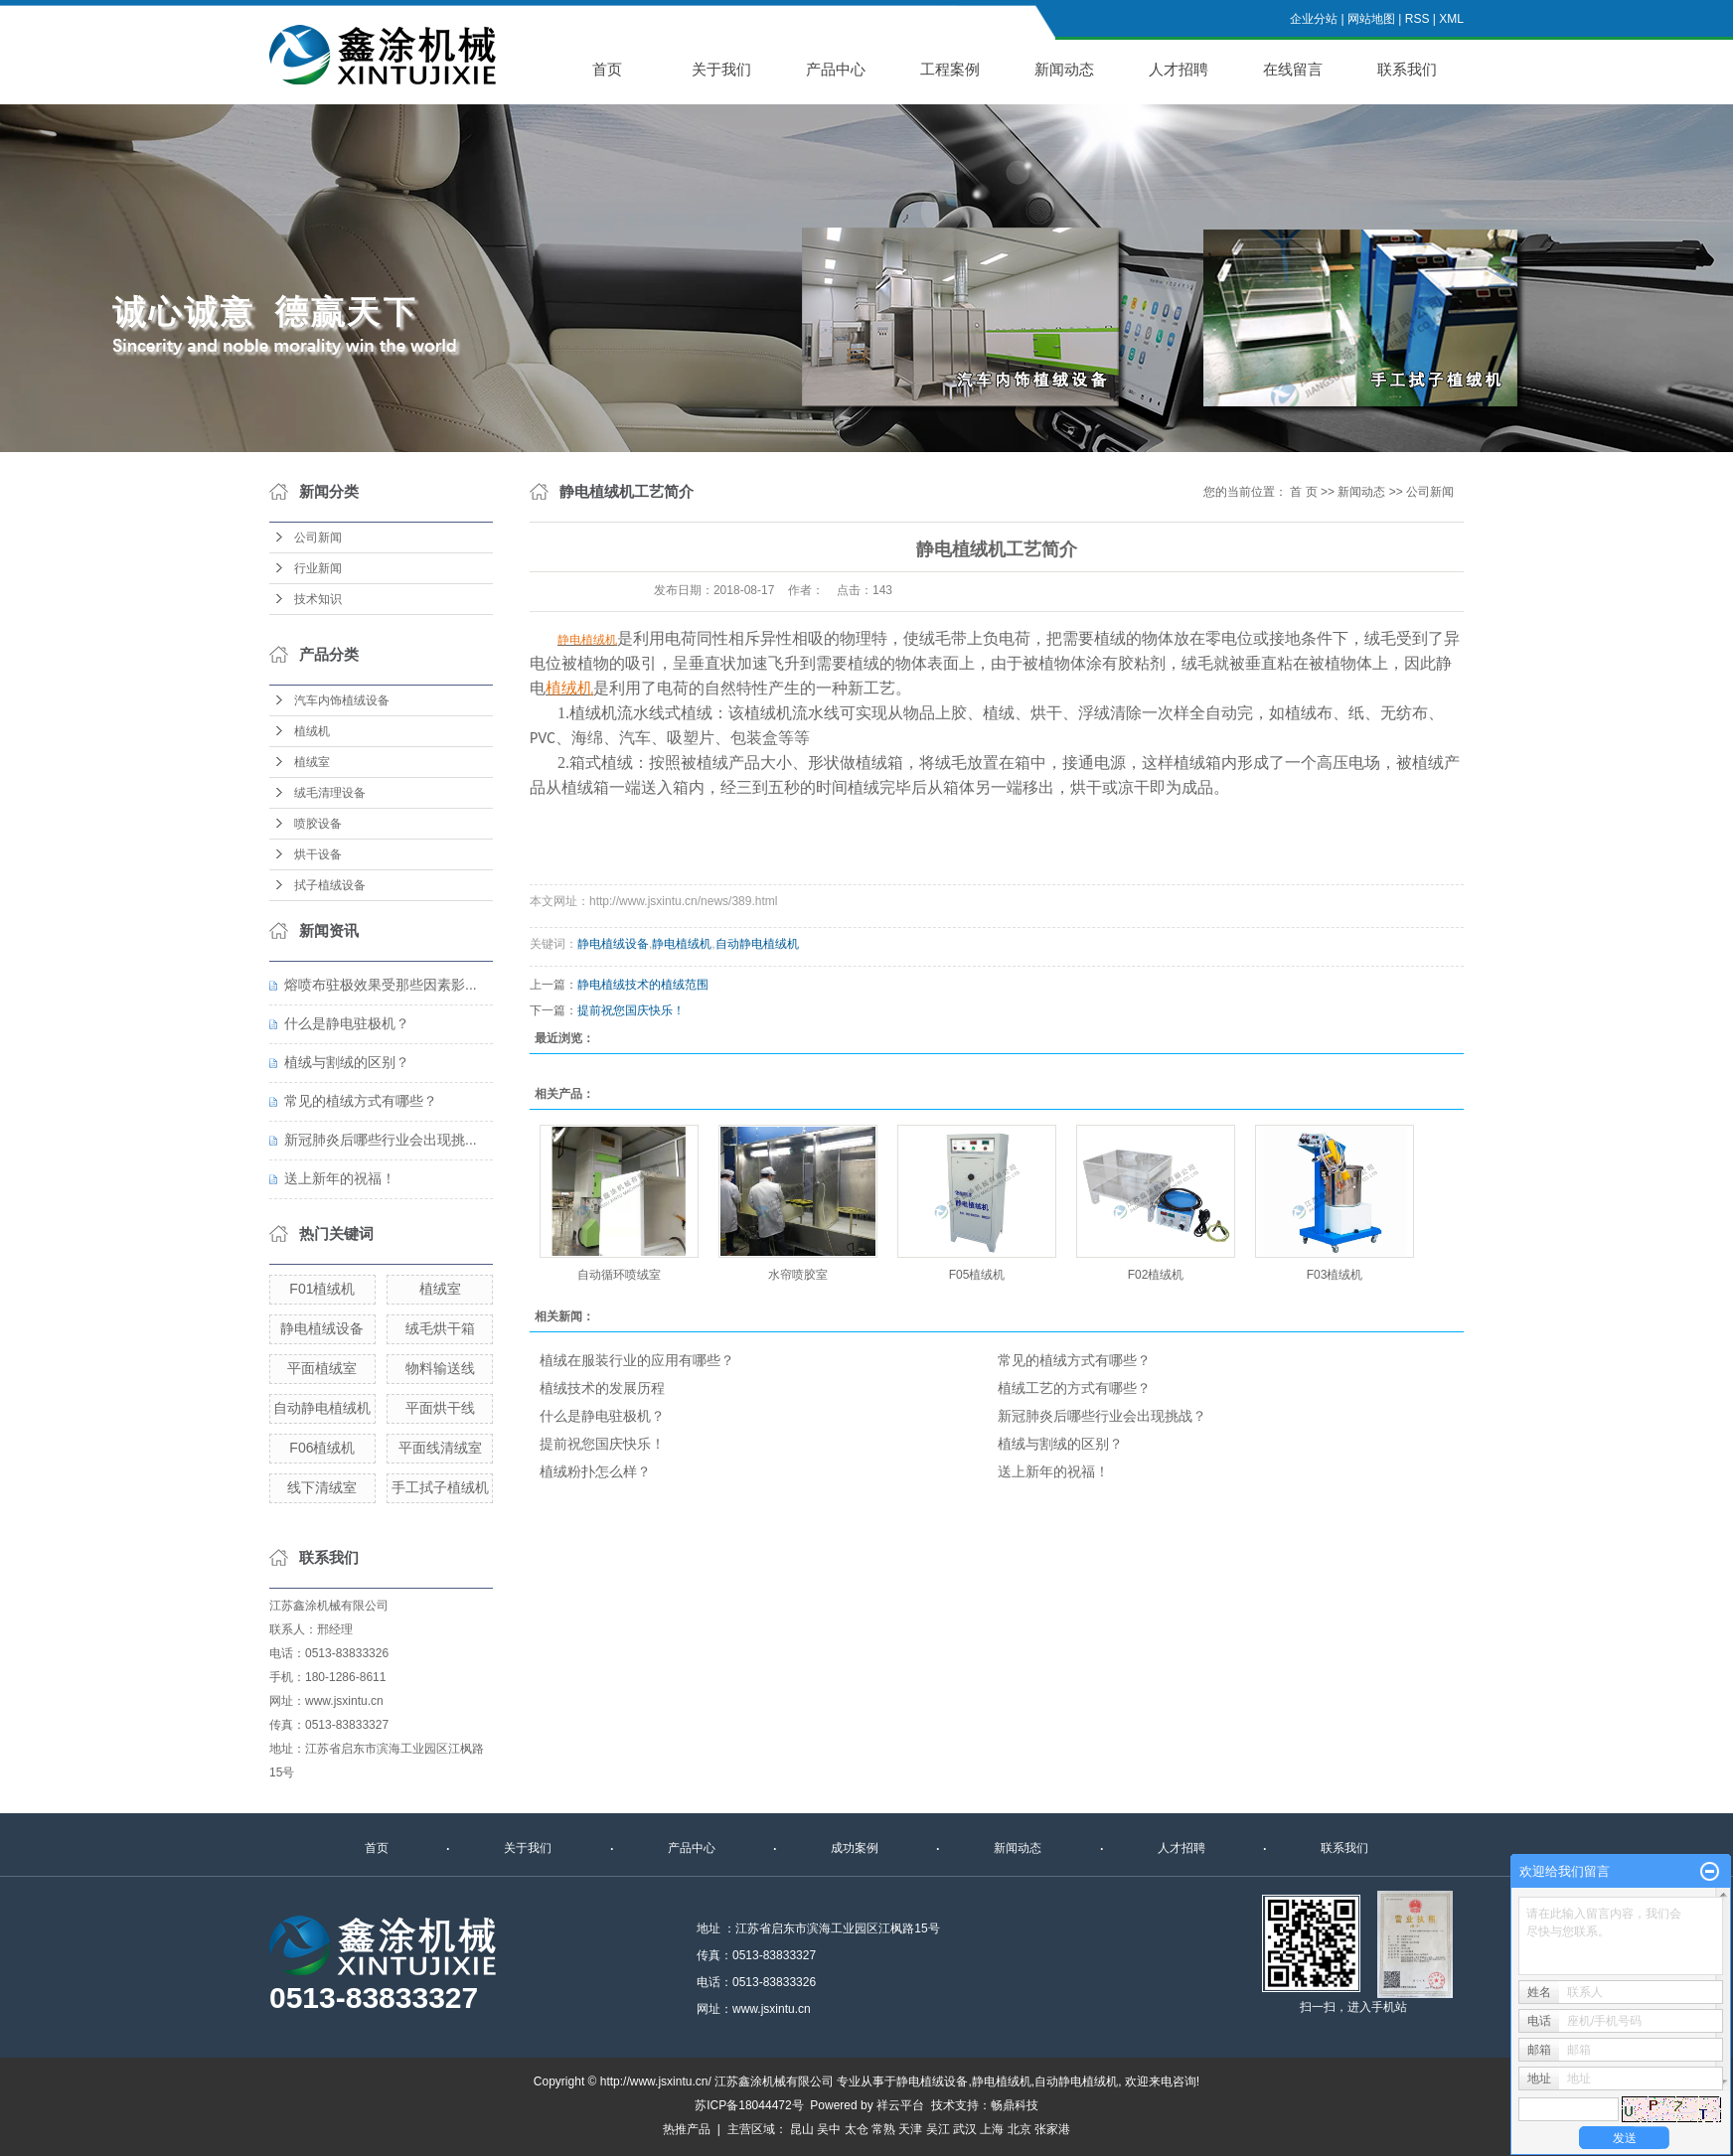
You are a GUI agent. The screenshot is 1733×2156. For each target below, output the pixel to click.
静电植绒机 (681, 944)
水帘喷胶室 (798, 1275)
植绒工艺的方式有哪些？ (1074, 1388)
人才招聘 (1178, 69)
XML (1451, 19)
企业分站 (1314, 19)
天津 (910, 2129)
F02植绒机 (1156, 1275)
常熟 (883, 2129)
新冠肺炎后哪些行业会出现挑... (380, 1140)
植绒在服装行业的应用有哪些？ (637, 1360)
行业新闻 (318, 568)
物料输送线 (440, 1368)
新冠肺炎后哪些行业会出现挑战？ (1102, 1416)
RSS (1417, 19)
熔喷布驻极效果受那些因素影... (380, 985)
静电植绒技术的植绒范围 (643, 985)
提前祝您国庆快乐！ (631, 1010)
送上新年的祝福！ (339, 1178)
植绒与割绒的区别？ (346, 1062)
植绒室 (312, 762)
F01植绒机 (322, 1289)
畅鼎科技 (1014, 2105)
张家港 (1052, 2129)
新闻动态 (1064, 69)
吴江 (938, 2129)
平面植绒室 (322, 1368)
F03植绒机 (1335, 1275)
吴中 (829, 2129)
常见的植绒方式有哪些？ (360, 1101)
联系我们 (1407, 69)
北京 (1019, 2129)
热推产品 (686, 2129)
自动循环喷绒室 (619, 1275)
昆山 (802, 2129)
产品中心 (836, 69)
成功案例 (854, 1848)
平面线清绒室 (440, 1448)
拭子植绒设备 (330, 885)
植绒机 (312, 731)
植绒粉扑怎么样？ (595, 1471)
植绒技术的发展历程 (602, 1388)
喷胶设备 (318, 824)
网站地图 (1371, 19)
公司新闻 (318, 537)
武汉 (965, 2129)
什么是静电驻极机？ (346, 1023)
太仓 (856, 2129)
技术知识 (318, 599)
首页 (607, 69)
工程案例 (950, 69)
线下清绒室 (322, 1487)
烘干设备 (318, 854)
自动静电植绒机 (322, 1408)
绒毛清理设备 (330, 793)
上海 (992, 2129)
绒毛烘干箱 (440, 1328)
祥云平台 (900, 2105)
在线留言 (1293, 69)
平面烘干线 (440, 1408)
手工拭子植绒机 (440, 1487)
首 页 (1303, 492)
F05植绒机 (977, 1275)
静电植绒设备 (322, 1328)
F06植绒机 (322, 1448)
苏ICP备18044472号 (749, 2105)
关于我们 (721, 69)
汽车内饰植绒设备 (342, 700)
